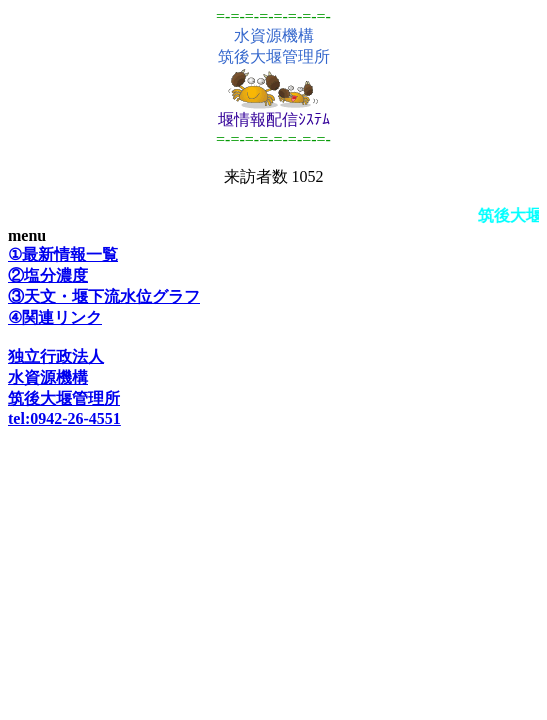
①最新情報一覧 (63, 254)
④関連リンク (55, 317)
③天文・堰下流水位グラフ (104, 296)
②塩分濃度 (48, 275)
